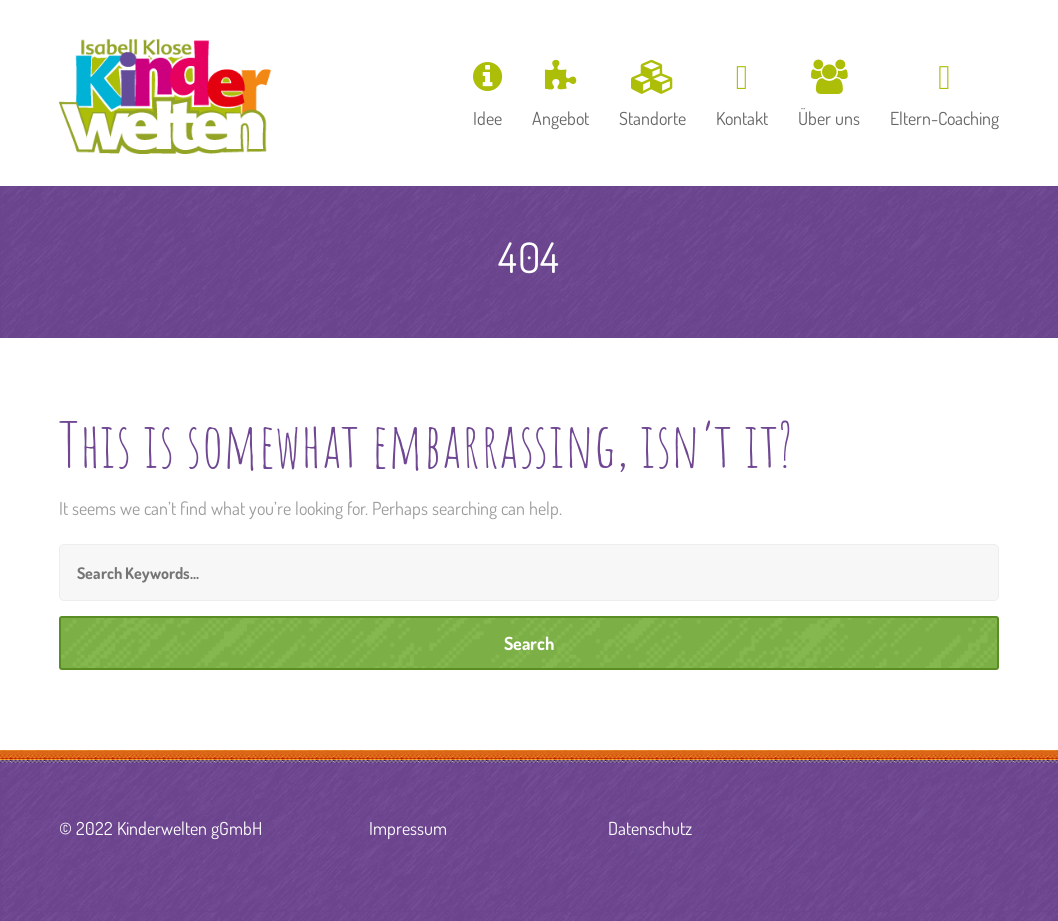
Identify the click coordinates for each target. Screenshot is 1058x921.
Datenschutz (650, 828)
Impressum (408, 828)
